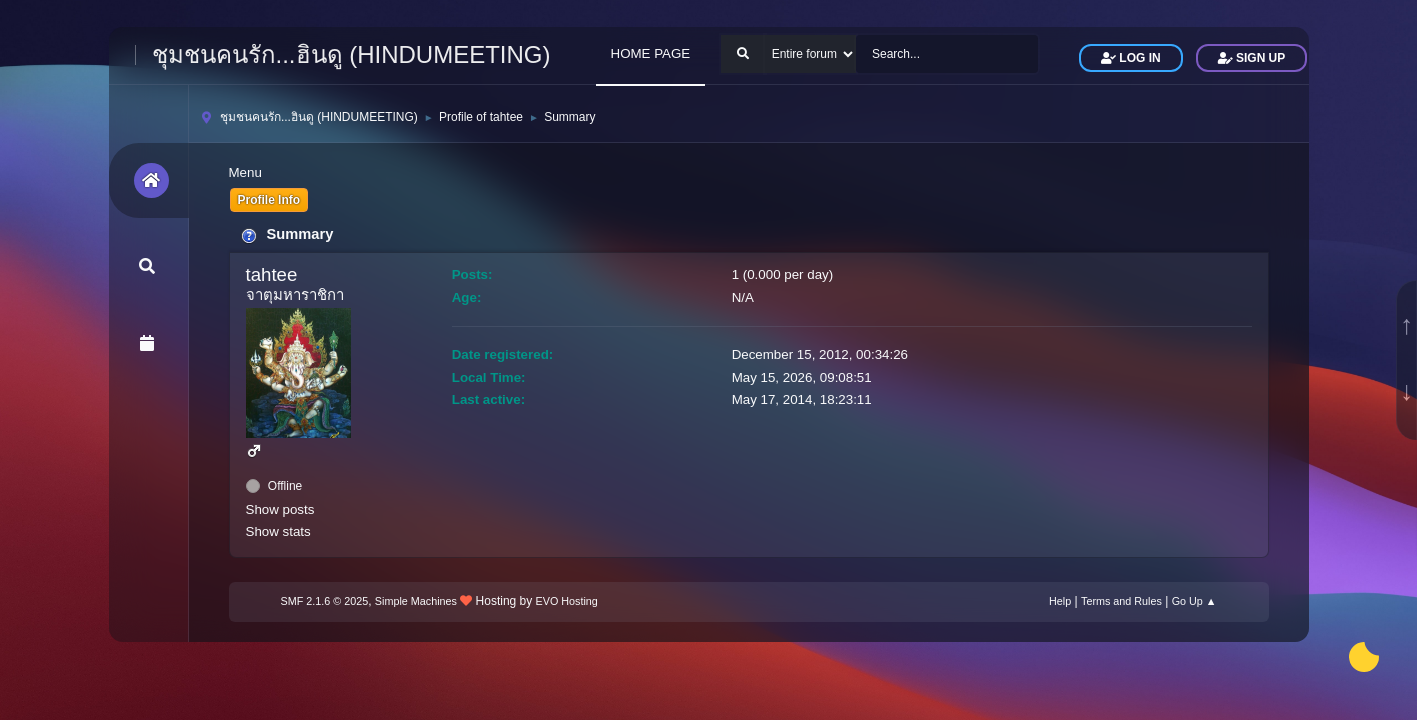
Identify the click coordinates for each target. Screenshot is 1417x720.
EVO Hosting (567, 601)
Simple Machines (416, 601)
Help (1060, 601)
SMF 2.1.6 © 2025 (325, 601)
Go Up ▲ (1194, 601)
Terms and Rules (1121, 601)
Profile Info (269, 200)
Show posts (280, 509)
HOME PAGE (651, 53)
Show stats (278, 531)
